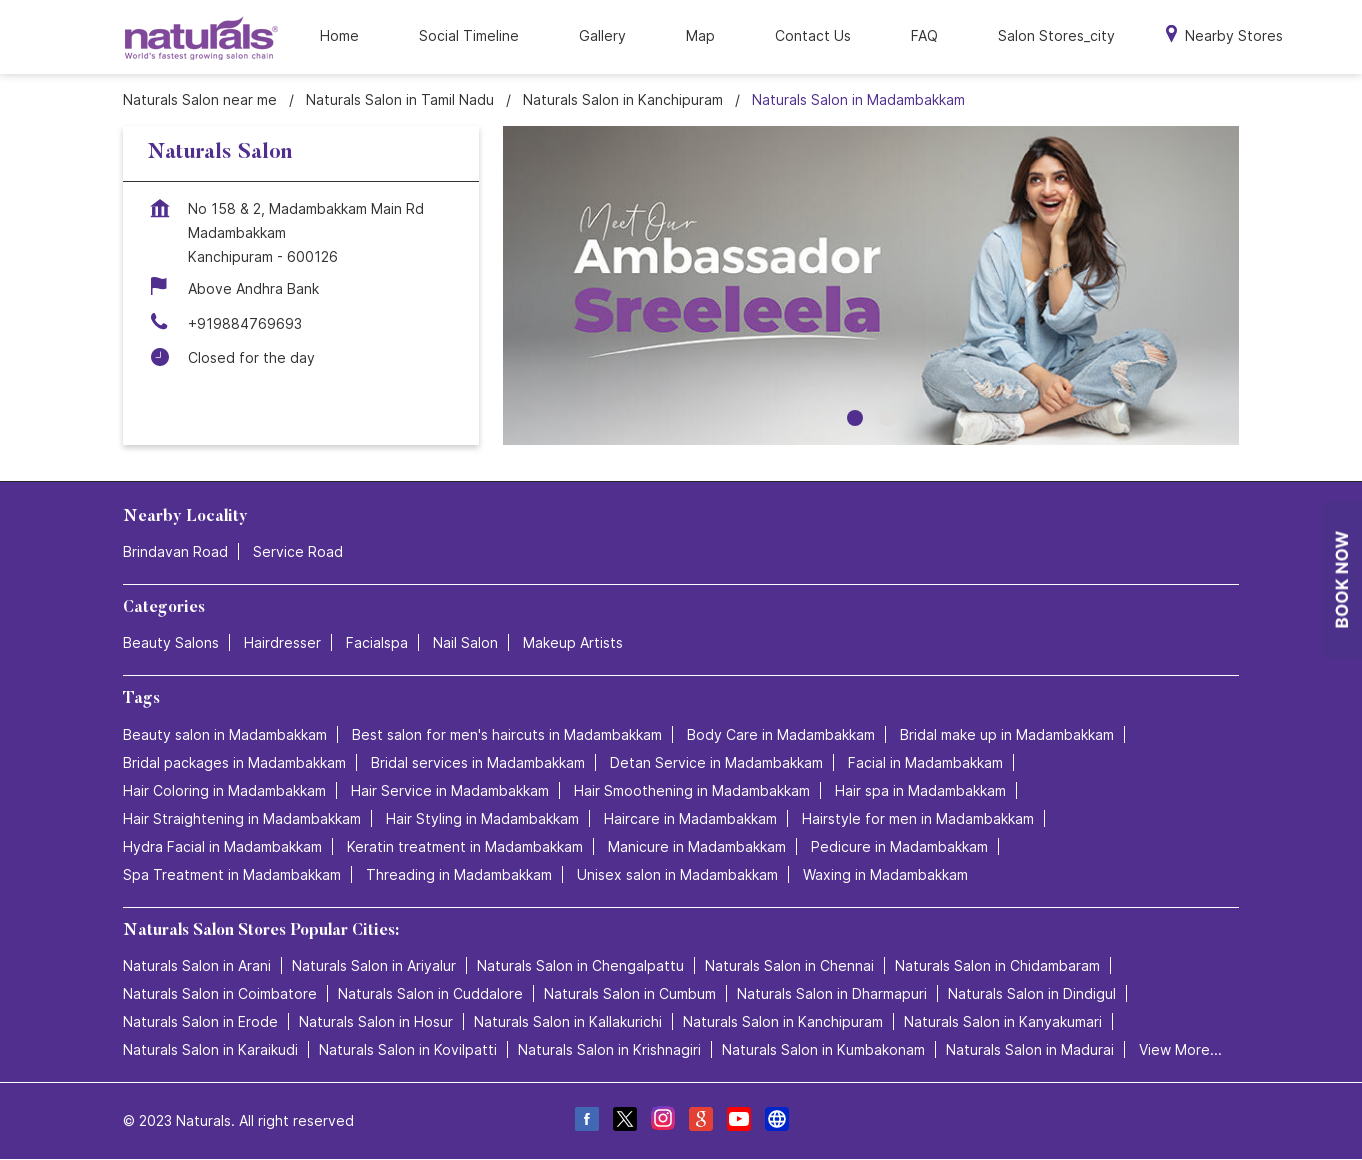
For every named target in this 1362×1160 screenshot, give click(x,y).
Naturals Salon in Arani (197, 965)
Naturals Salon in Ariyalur (374, 965)
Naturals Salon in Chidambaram (997, 965)
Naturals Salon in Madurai (1030, 1049)
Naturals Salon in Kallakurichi (568, 1021)
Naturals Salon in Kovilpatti (408, 1049)
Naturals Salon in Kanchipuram (783, 1021)
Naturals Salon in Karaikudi (210, 1049)
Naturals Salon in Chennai (789, 965)
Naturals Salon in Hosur (376, 1021)
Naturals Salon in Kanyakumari (1003, 1021)
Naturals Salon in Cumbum (630, 993)
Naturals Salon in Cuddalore (430, 993)
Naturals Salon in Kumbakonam (823, 1049)
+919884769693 (245, 323)
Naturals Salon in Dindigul (1032, 993)
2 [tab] (887, 418)
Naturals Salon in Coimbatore (220, 993)
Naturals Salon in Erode (200, 1021)
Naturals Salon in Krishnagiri (609, 1049)
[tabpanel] (871, 286)
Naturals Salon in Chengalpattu (580, 965)
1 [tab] (855, 418)
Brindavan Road (175, 551)
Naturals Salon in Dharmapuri (832, 993)
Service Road (298, 551)
